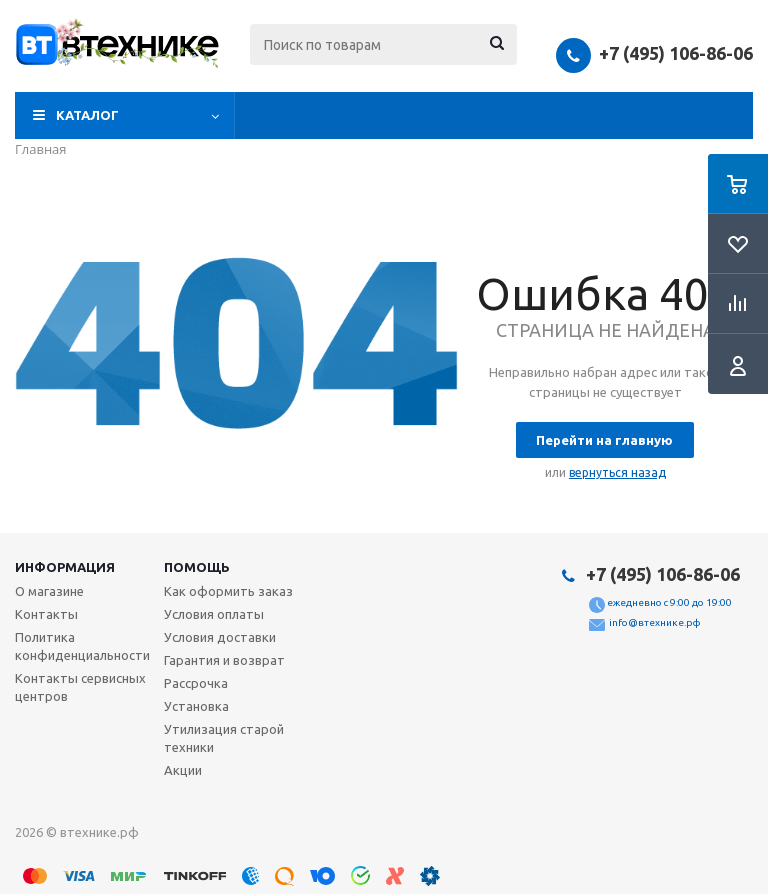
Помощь (197, 567)
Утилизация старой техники (224, 738)
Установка (196, 706)
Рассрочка (196, 683)
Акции (183, 770)
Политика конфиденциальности (82, 646)
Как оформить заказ (228, 591)
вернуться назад (617, 472)
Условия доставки (220, 637)
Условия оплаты (214, 614)
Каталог (87, 115)
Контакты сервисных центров (80, 687)
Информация (65, 567)
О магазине (49, 591)
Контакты (46, 614)
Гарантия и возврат (224, 660)
